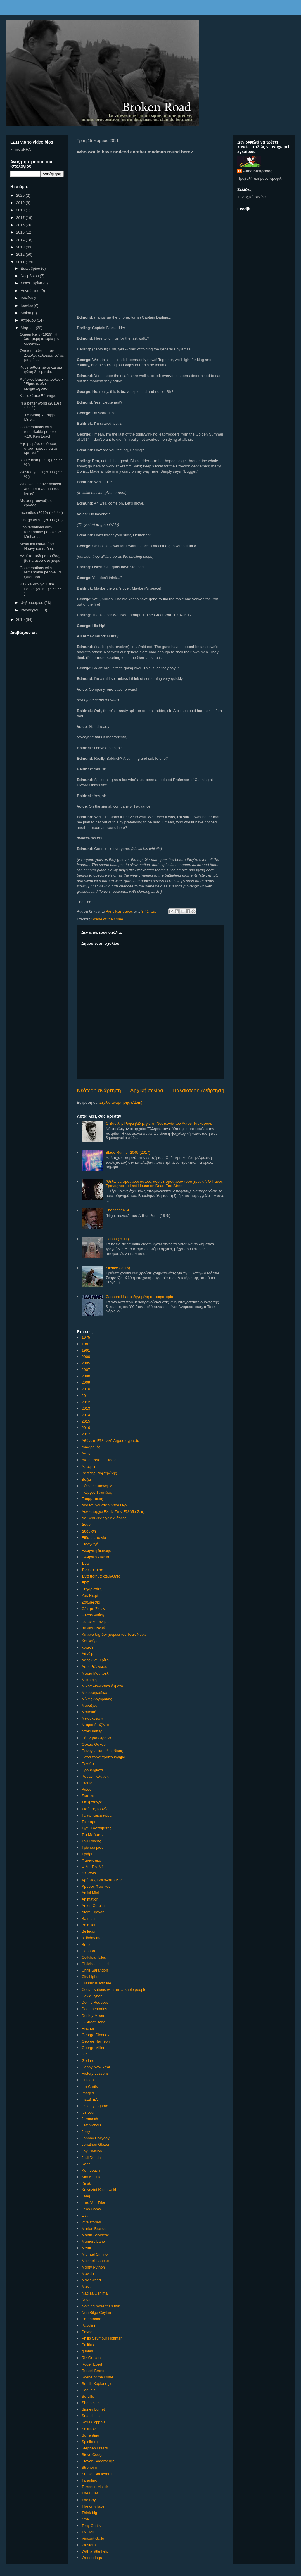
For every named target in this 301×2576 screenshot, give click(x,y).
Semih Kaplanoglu (97, 2383)
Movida (88, 2273)
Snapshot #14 (117, 1210)
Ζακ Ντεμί (90, 1595)
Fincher (88, 2028)
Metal (86, 2248)
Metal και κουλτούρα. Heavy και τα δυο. (37, 546)
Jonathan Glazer (95, 2144)
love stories (91, 2222)
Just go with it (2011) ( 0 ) (41, 520)
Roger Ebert (92, 2364)
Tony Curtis (91, 2525)
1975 (86, 1337)
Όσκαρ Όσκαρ (93, 1744)
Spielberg (90, 2441)
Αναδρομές (91, 1447)
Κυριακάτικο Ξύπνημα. (39, 395)
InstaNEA (90, 2099)
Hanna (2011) (117, 1239)
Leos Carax (91, 2209)
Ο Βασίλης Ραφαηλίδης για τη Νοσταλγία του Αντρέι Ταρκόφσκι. (158, 1123)
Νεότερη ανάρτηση (99, 1090)
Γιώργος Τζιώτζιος (97, 1492)
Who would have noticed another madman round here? (41, 488)
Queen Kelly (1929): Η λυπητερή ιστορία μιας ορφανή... (40, 338)
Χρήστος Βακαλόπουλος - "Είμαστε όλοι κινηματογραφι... (41, 384)
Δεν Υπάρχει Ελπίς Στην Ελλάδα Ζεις (113, 1511)
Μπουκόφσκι (92, 1718)
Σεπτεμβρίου (32, 283)
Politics (88, 2344)
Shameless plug (95, 2403)
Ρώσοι (87, 1789)
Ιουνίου (27, 305)
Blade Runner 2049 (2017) (127, 1152)
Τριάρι (87, 1854)
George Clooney (95, 2035)
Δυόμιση (89, 1531)
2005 (86, 1363)
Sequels (88, 2390)
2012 (86, 1402)
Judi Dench (91, 2157)
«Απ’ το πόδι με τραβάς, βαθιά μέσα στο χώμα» (41, 558)
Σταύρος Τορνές (95, 1809)
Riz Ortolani (91, 2358)
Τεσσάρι (88, 1822)
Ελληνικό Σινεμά (95, 1557)
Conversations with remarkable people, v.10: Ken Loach (38, 431)
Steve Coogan (93, 2454)
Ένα (85, 1563)
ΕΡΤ (85, 1582)
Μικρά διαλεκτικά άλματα (102, 1686)
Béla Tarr (89, 1925)
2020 (21, 195)
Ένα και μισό (92, 1570)
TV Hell (88, 2532)
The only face (93, 2506)
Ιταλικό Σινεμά (93, 1628)
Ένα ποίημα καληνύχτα (101, 1576)
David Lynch (92, 1996)
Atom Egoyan (93, 1912)
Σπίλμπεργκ (91, 1802)
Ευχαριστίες (91, 1589)
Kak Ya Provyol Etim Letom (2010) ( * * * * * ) (41, 588)
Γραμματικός (92, 1499)
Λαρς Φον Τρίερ (95, 1660)
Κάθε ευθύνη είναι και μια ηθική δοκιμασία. (41, 369)
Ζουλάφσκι (91, 1602)
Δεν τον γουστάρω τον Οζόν (105, 1505)
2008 (86, 1376)
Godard (88, 2060)
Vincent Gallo (93, 2538)
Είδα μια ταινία (94, 1537)
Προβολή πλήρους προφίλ (259, 178)
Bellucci (88, 1931)
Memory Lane (93, 2241)
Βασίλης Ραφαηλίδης (99, 1473)
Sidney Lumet (93, 2409)
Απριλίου (29, 320)
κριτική (87, 1647)
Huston (88, 2080)
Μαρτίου (28, 328)
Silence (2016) (117, 1268)
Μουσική (89, 1712)
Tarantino (89, 2480)
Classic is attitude (96, 1983)
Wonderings (92, 2558)
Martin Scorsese (95, 2235)
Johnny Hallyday (95, 2138)
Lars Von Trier (93, 2202)
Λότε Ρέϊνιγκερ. (94, 1666)
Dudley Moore (93, 2015)
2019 (21, 203)
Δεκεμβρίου (31, 268)
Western (89, 2545)
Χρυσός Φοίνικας (96, 1886)
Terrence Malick (95, 2487)
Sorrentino (90, 2435)
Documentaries (94, 2009)
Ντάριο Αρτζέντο (95, 1724)
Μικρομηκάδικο (94, 1692)
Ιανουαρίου (31, 610)
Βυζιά (86, 1479)
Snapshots (90, 2415)
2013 (86, 1408)
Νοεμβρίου (30, 276)
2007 (86, 1369)
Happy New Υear (96, 2067)
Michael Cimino (95, 2254)
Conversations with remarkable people (114, 1989)
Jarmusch (90, 2119)
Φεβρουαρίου (32, 602)
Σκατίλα (88, 1796)
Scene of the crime (107, 919)
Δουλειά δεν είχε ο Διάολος (104, 1518)
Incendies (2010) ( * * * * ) (41, 512)
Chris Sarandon (95, 1970)
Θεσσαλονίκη (93, 1615)
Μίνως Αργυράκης (97, 1699)
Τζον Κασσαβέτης (96, 1828)
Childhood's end (95, 1964)
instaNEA (23, 149)
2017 (86, 1434)
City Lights (90, 1976)
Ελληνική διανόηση (97, 1550)
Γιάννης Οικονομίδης (99, 1486)
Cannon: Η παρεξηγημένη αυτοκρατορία (139, 1297)
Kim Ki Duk (91, 2177)
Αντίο (86, 1453)
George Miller (93, 2047)
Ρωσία (87, 1783)
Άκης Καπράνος (257, 171)
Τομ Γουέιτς (91, 1841)
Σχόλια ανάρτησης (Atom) (120, 1102)
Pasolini (88, 2325)
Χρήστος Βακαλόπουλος (102, 1880)
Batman (88, 1918)
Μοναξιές (89, 1705)
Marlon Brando (94, 2228)
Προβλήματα (92, 1770)
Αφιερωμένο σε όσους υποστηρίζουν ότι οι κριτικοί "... (38, 448)
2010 (86, 1389)
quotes (87, 2351)
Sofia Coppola (93, 2422)
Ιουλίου (27, 298)
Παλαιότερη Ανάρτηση (198, 1090)
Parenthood (91, 2319)
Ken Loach (91, 2170)
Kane (86, 2164)
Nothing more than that (101, 2306)
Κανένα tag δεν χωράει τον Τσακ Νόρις (114, 1634)
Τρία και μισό (92, 1847)
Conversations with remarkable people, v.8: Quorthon (41, 572)
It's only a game (95, 2106)
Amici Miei (90, 1893)
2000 (86, 1356)
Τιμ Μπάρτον (92, 1834)
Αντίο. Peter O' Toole (99, 1460)
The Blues (90, 2493)
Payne (87, 2332)
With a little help (95, 2551)
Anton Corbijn (93, 1905)
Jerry (86, 2131)
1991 (86, 1350)
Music (86, 2286)
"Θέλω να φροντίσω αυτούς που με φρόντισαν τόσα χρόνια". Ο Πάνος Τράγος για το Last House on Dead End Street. (164, 1183)
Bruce (86, 1944)
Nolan (86, 2299)
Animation (90, 1899)
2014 (86, 1415)
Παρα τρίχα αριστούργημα (103, 1757)
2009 (86, 1382)
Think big (89, 2513)
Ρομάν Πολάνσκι (95, 1776)
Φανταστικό (91, 1860)
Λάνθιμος (89, 1653)
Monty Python (93, 2267)
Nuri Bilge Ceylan (96, 2312)
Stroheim (89, 2467)
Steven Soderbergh (98, 2461)
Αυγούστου (31, 290)
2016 (86, 1428)
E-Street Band (93, 2022)
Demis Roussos (95, 2002)
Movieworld (91, 2280)
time (85, 2519)
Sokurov (89, 2429)
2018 (21, 210)
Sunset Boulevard (97, 2474)
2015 (86, 1421)
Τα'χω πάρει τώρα (97, 1815)
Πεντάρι (88, 1763)
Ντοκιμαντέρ (92, 1731)
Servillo (88, 2396)
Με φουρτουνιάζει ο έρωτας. (36, 502)
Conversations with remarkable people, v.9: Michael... (41, 531)
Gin (84, 2054)
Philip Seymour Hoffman (102, 2338)
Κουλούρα (90, 1641)
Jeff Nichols (91, 2125)
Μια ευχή (89, 1679)
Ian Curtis (90, 2086)
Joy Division (92, 2151)
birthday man (92, 1938)
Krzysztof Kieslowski (99, 2190)
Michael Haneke (95, 2261)
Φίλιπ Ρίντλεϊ (92, 1867)
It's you (88, 2112)
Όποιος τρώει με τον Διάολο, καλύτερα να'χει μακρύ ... (41, 355)
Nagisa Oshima (95, 2293)
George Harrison (96, 2041)
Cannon (88, 1951)
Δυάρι (86, 1524)
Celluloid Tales (94, 1957)
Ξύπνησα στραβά (96, 1738)
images (88, 2093)
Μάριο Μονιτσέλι (95, 1673)
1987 (86, 1344)
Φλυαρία (89, 1873)
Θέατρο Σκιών (93, 1608)
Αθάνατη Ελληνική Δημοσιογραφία (110, 1440)
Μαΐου (26, 313)
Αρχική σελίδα (146, 1090)
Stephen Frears (95, 2448)
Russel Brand (93, 2370)
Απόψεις (89, 1466)
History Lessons (95, 2073)
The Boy (89, 2500)
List (84, 2215)
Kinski (87, 2183)
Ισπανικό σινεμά (95, 1621)
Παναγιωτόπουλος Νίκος (102, 1751)
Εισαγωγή (90, 1544)
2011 (86, 1395)
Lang (86, 2196)
